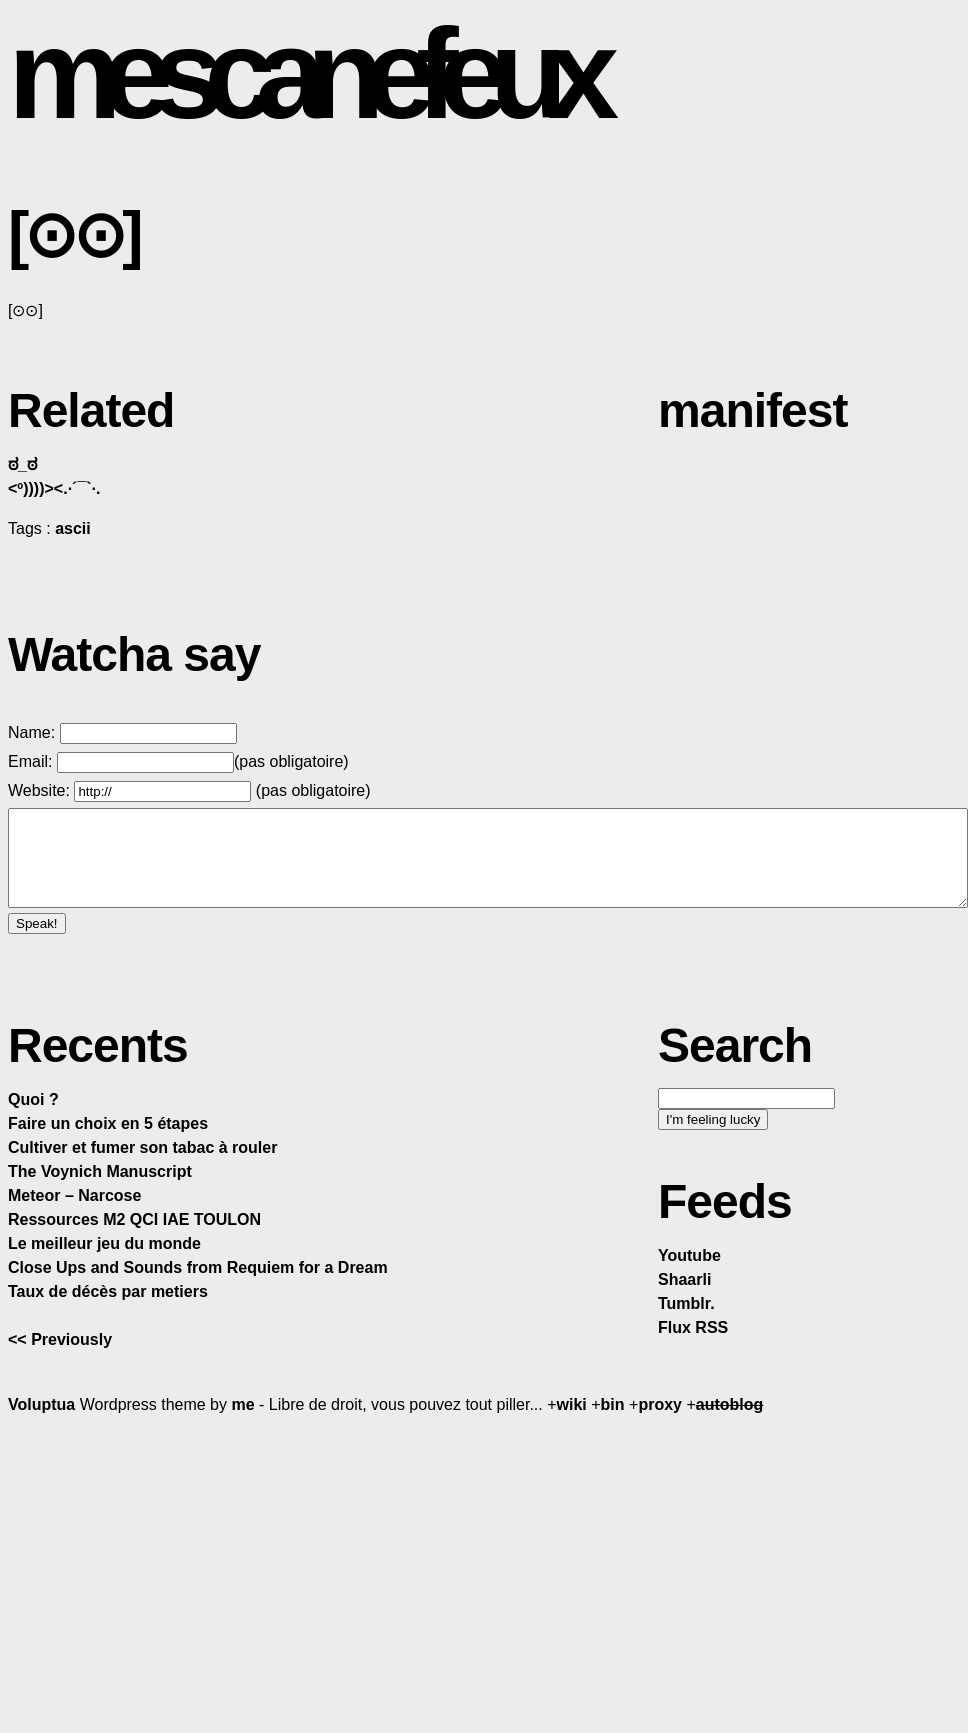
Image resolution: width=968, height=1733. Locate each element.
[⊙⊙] (73, 235)
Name (29, 732)
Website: (41, 790)
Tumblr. (686, 1303)
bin (613, 1404)
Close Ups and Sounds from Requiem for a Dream (198, 1267)
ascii (73, 528)
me (242, 1404)
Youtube (689, 1255)
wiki (572, 1404)
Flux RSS (693, 1327)
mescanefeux (303, 73)
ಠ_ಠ (22, 464)
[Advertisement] (488, 1573)
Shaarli (684, 1279)
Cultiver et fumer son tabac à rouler (142, 1147)
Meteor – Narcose (74, 1195)
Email (28, 761)
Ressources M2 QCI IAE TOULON (134, 1219)
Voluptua (41, 1404)
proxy (660, 1404)
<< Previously (60, 1339)
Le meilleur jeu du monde (104, 1243)
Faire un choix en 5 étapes (108, 1123)
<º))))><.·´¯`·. (54, 488)
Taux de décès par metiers (108, 1291)
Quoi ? (33, 1099)
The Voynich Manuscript (100, 1171)
